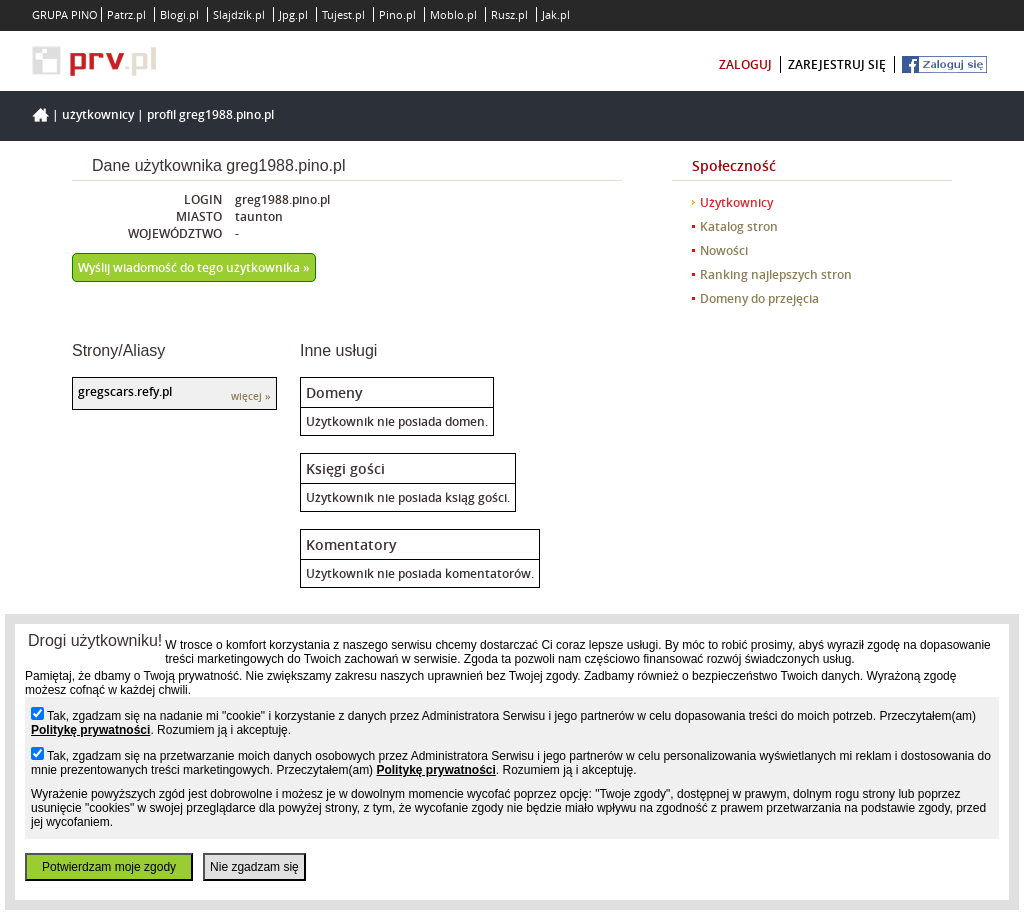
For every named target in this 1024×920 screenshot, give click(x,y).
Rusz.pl (509, 14)
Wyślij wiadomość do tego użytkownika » (194, 267)
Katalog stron (739, 226)
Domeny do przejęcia (759, 298)
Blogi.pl (179, 14)
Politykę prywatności (90, 730)
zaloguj (745, 64)
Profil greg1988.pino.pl (210, 114)
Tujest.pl (343, 14)
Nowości (724, 250)
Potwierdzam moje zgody (109, 867)
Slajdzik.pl (239, 14)
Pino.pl (397, 14)
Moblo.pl (453, 14)
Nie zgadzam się (254, 867)
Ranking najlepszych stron (776, 274)
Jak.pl (556, 14)
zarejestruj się (837, 64)
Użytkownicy (98, 114)
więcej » (251, 396)
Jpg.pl (293, 14)
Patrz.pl (126, 14)
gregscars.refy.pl (125, 391)
